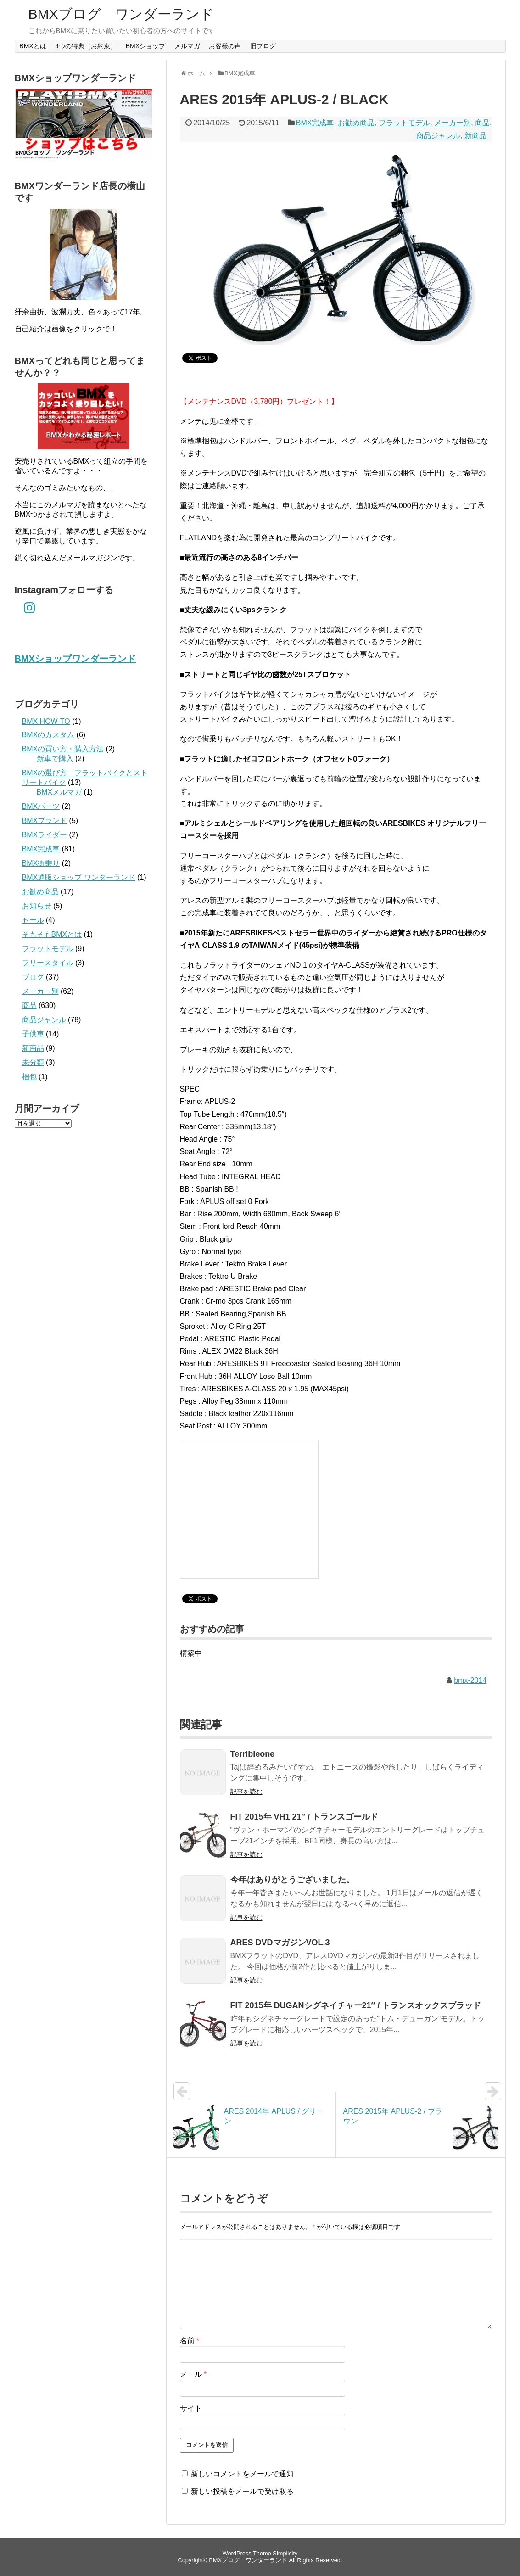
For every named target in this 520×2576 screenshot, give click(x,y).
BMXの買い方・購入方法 (63, 749)
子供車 (33, 1034)
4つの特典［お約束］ (86, 46)
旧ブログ (263, 46)
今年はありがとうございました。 (292, 1879)
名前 (190, 2341)
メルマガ (187, 46)
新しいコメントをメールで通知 (242, 2474)
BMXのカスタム (48, 735)
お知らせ (36, 906)
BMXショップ (145, 46)
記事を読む (246, 1791)
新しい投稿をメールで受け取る (242, 2491)
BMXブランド (44, 820)
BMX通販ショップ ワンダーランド (78, 877)
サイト (191, 2408)
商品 (482, 123)
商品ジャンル (438, 136)
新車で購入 (55, 758)
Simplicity (285, 2553)
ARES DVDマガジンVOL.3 (280, 1942)
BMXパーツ (41, 806)
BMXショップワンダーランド (75, 659)
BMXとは (32, 46)
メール (193, 2374)
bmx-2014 (470, 1680)
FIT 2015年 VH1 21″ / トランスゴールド (304, 1816)
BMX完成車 (315, 123)
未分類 (33, 1062)
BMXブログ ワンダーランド (121, 14)
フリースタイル (47, 963)
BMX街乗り (41, 863)
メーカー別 (452, 123)
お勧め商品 (356, 123)
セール (33, 920)
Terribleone (252, 1753)
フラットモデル (404, 123)
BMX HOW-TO (46, 721)
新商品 (475, 136)
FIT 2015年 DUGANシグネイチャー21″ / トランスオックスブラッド (355, 2005)
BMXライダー (44, 835)
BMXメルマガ (59, 792)
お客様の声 (225, 46)
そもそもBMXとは (52, 934)
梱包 (29, 1077)
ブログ (33, 977)
